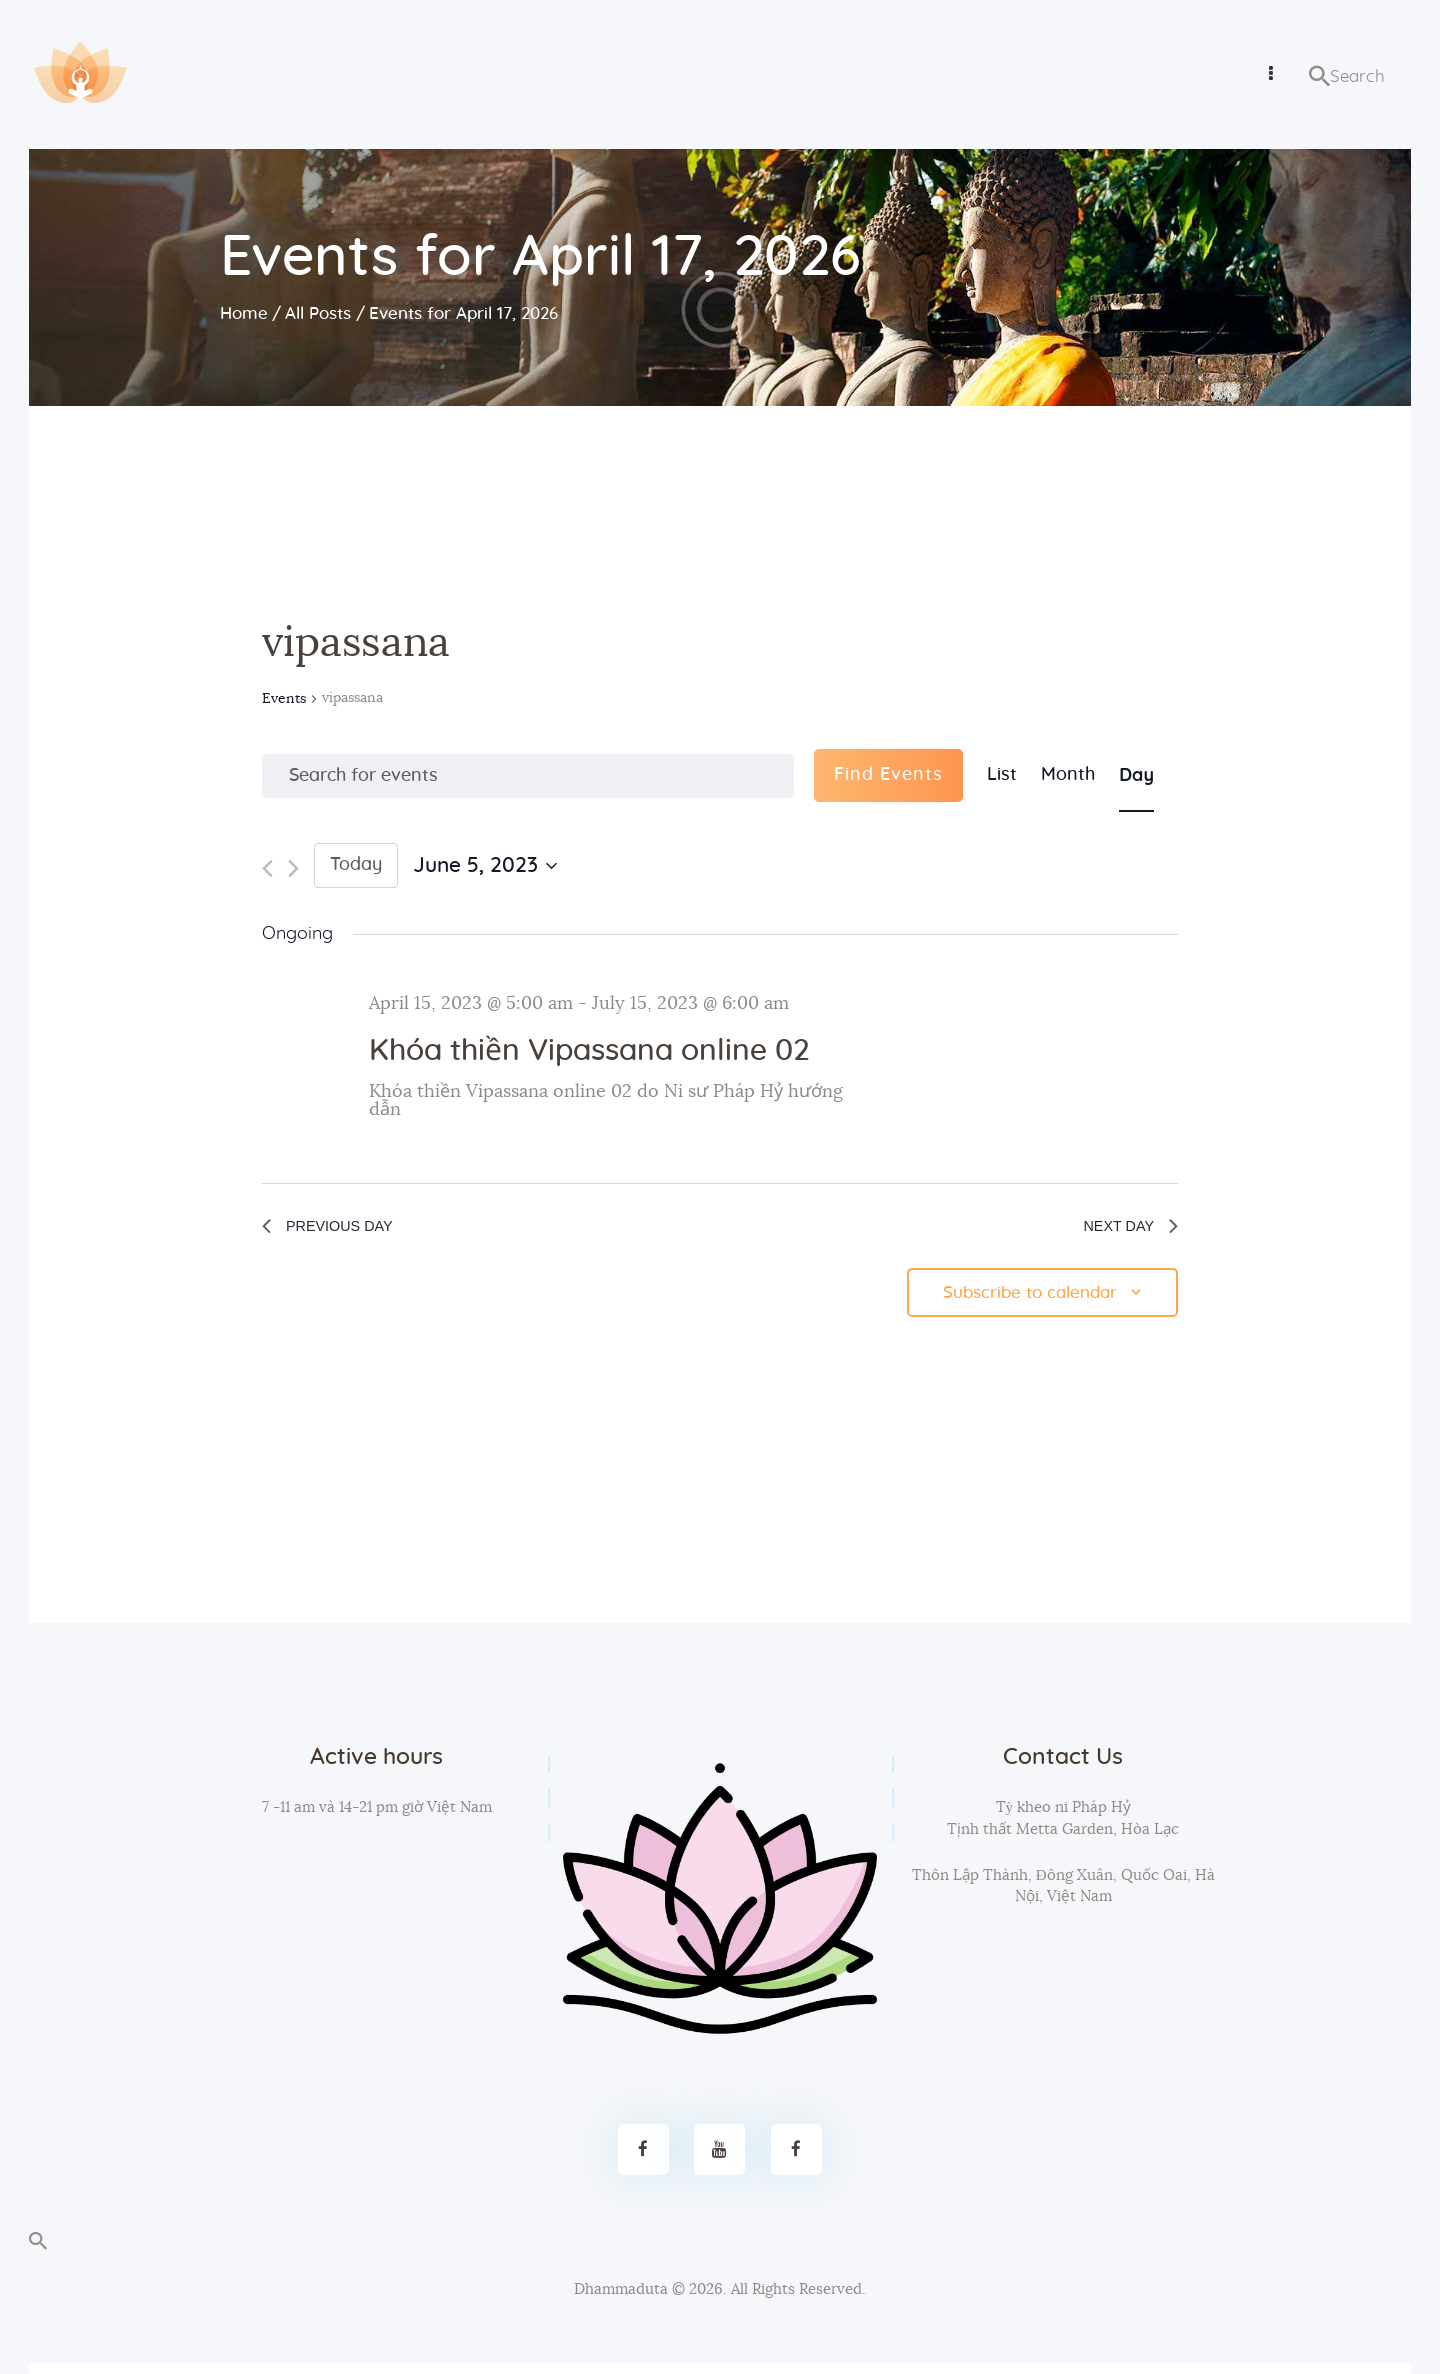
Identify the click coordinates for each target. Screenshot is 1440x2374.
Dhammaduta (621, 2300)
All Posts (318, 313)
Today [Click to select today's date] (356, 865)
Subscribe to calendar (1024, 1302)
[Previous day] (267, 868)
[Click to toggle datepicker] (485, 866)
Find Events (888, 775)
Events (284, 699)
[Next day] (293, 868)
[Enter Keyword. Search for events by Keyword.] (528, 776)
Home (244, 313)
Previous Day (341, 1230)
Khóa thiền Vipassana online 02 (589, 1051)
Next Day (1122, 1230)
